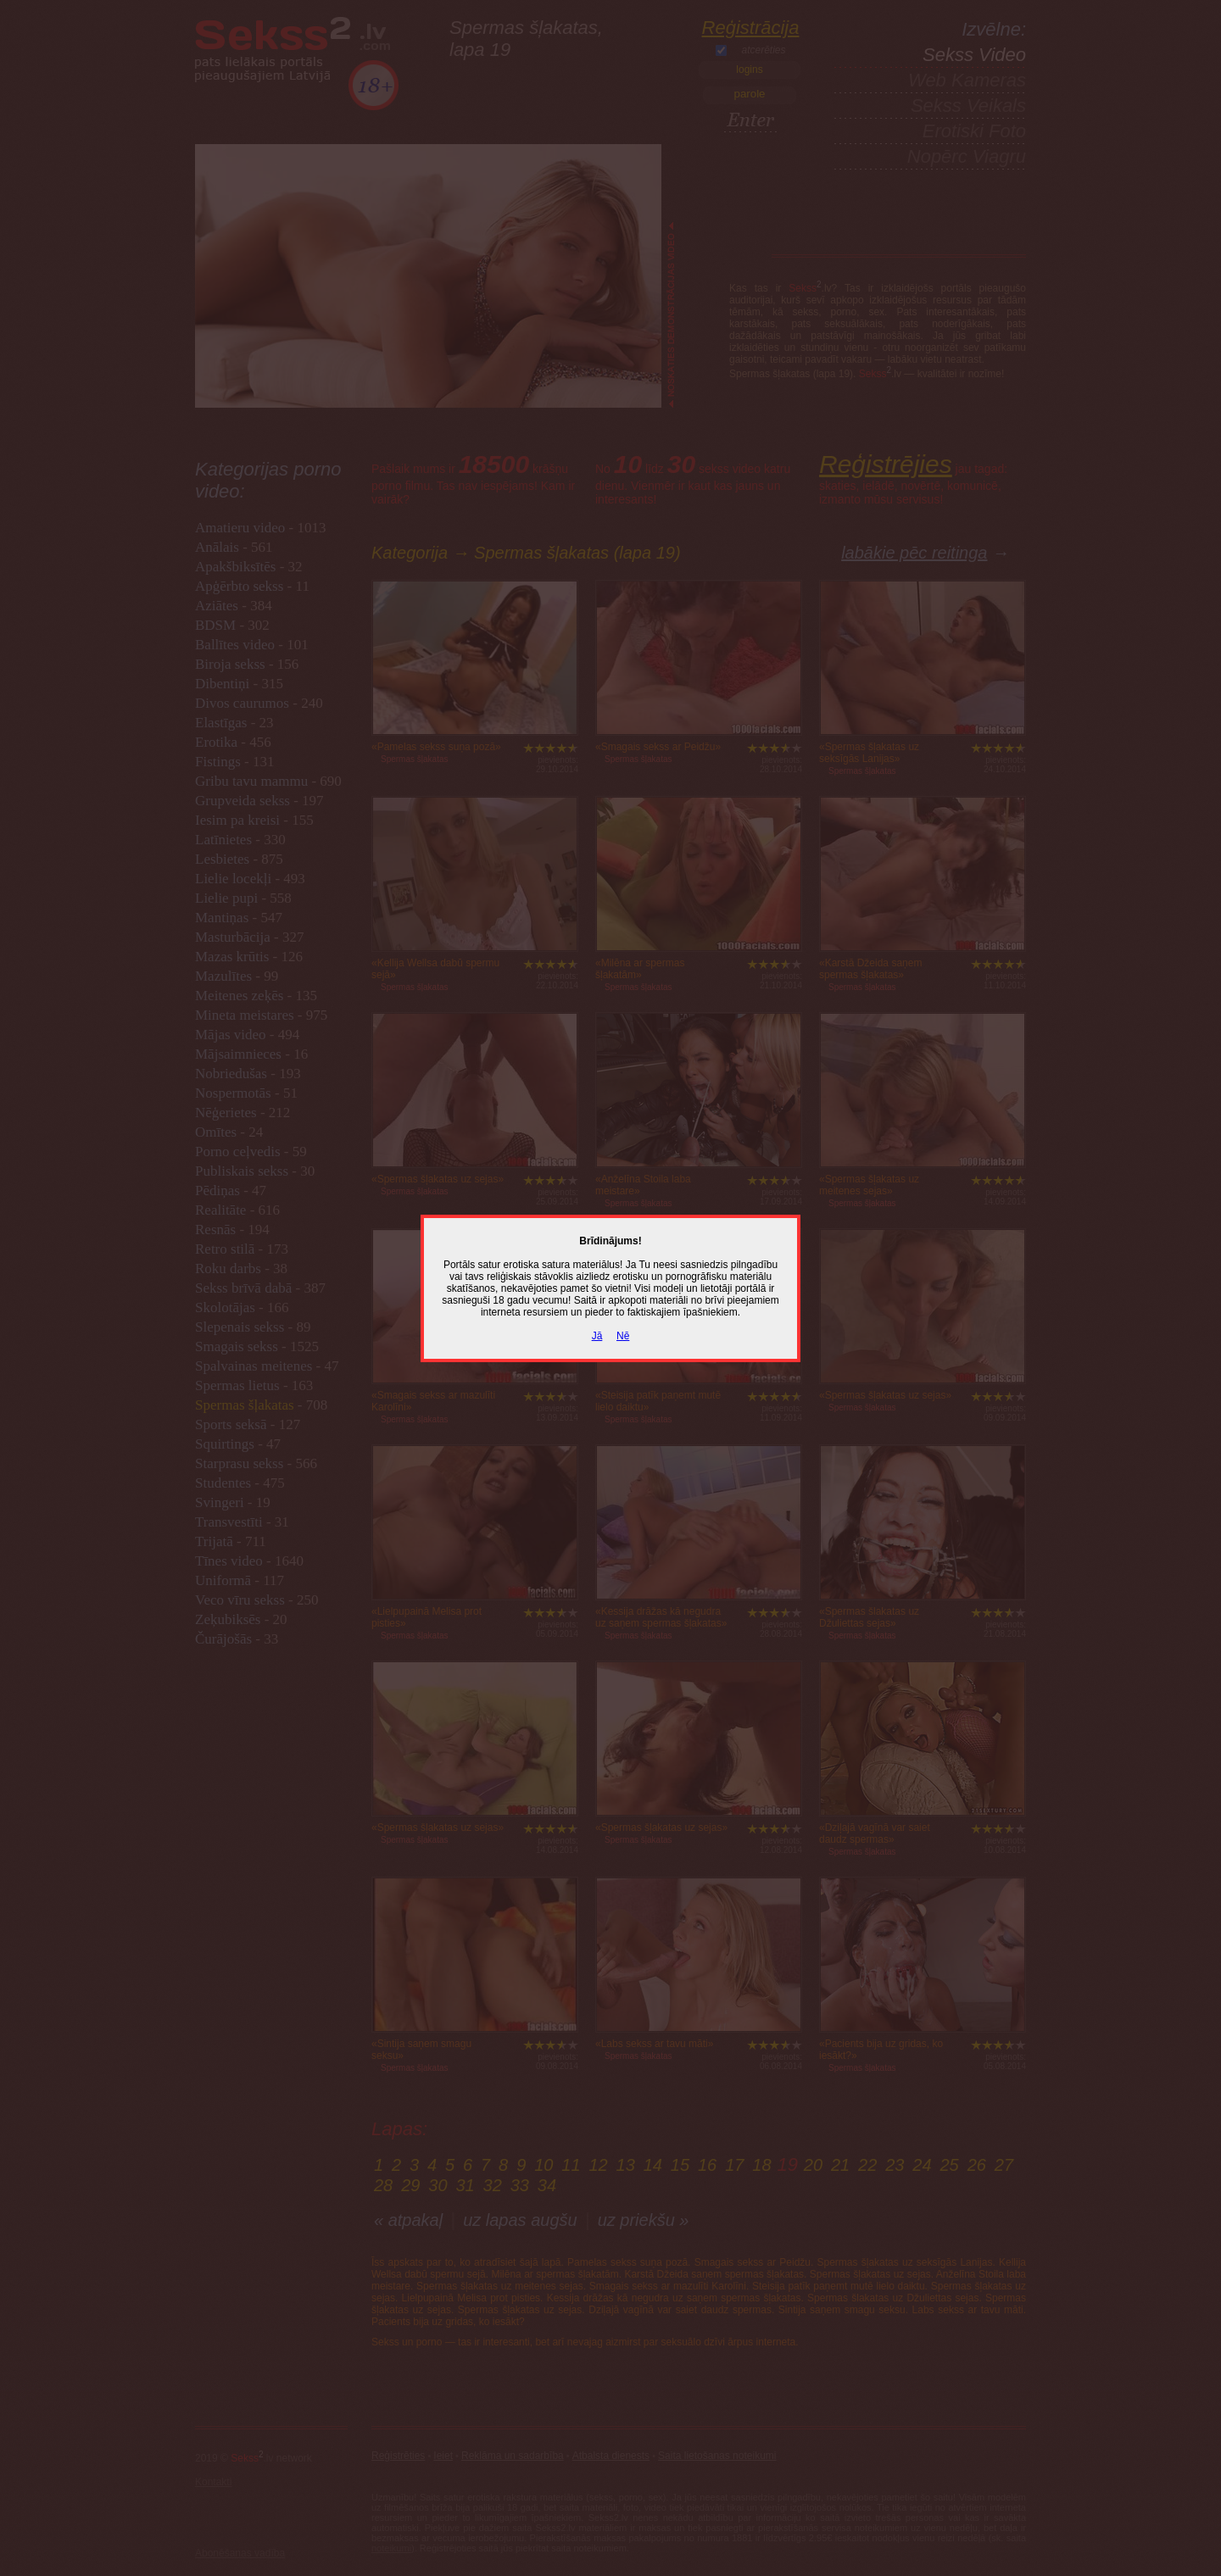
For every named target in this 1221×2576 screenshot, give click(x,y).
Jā (597, 1336)
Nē (622, 1336)
